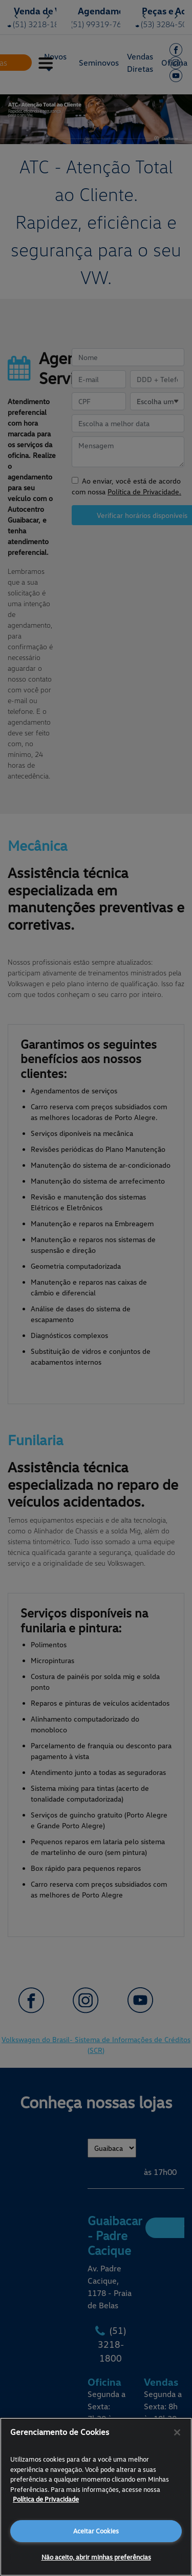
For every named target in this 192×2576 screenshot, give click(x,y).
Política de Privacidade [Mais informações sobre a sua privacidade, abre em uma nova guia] (46, 2499)
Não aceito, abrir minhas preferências (96, 2557)
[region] (96, 2497)
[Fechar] (177, 2432)
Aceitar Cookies (96, 2531)
